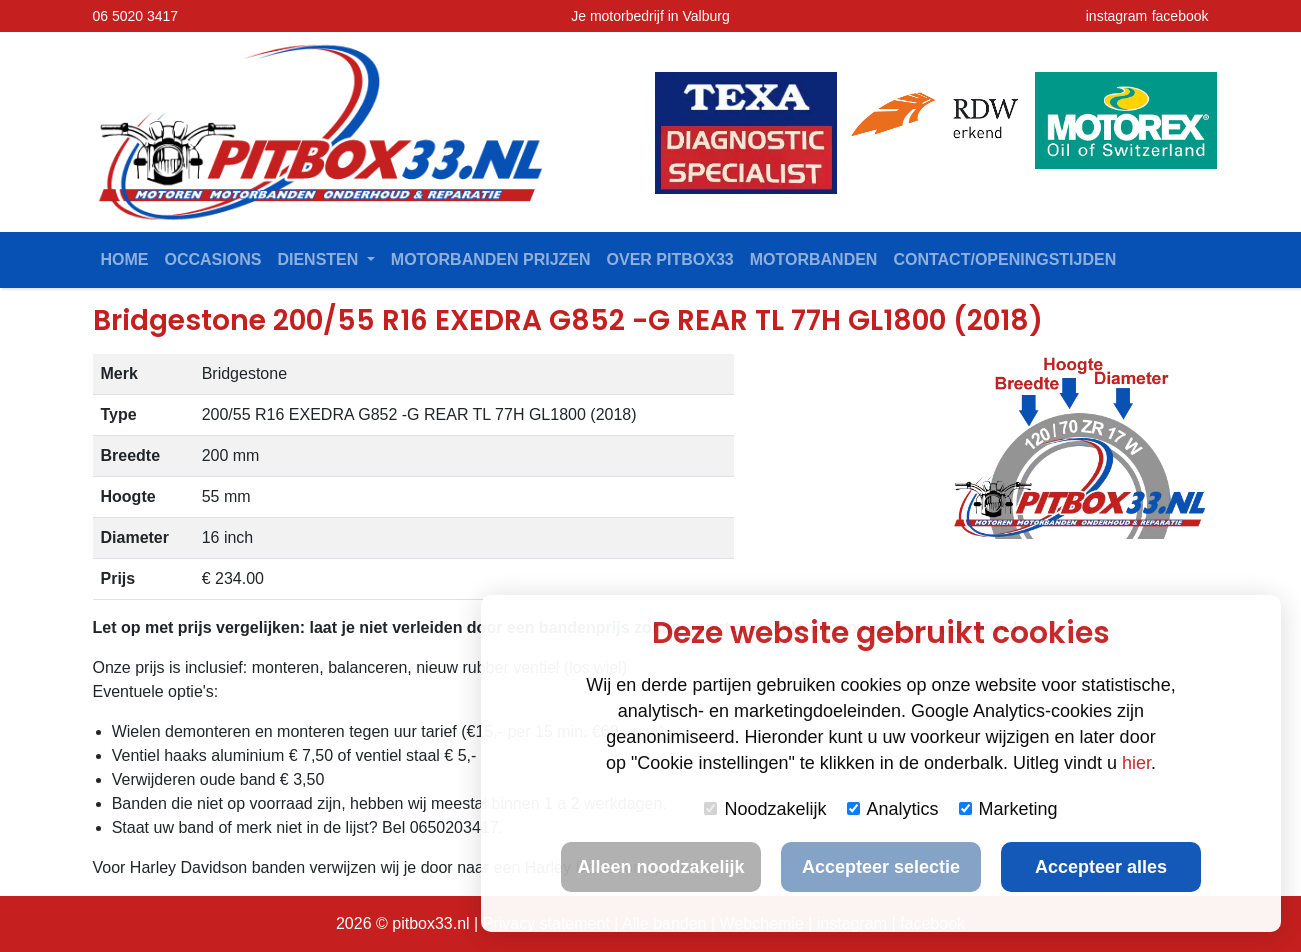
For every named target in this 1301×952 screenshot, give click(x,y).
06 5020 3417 (136, 16)
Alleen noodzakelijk (660, 867)
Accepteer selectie (881, 867)
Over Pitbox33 (670, 259)
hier (1136, 763)
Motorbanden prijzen (491, 259)
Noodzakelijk (765, 809)
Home (125, 259)
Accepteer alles (1101, 867)
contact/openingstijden (1004, 259)
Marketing (1008, 809)
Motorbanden (814, 259)
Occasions (213, 259)
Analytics (893, 809)
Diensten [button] (319, 259)
